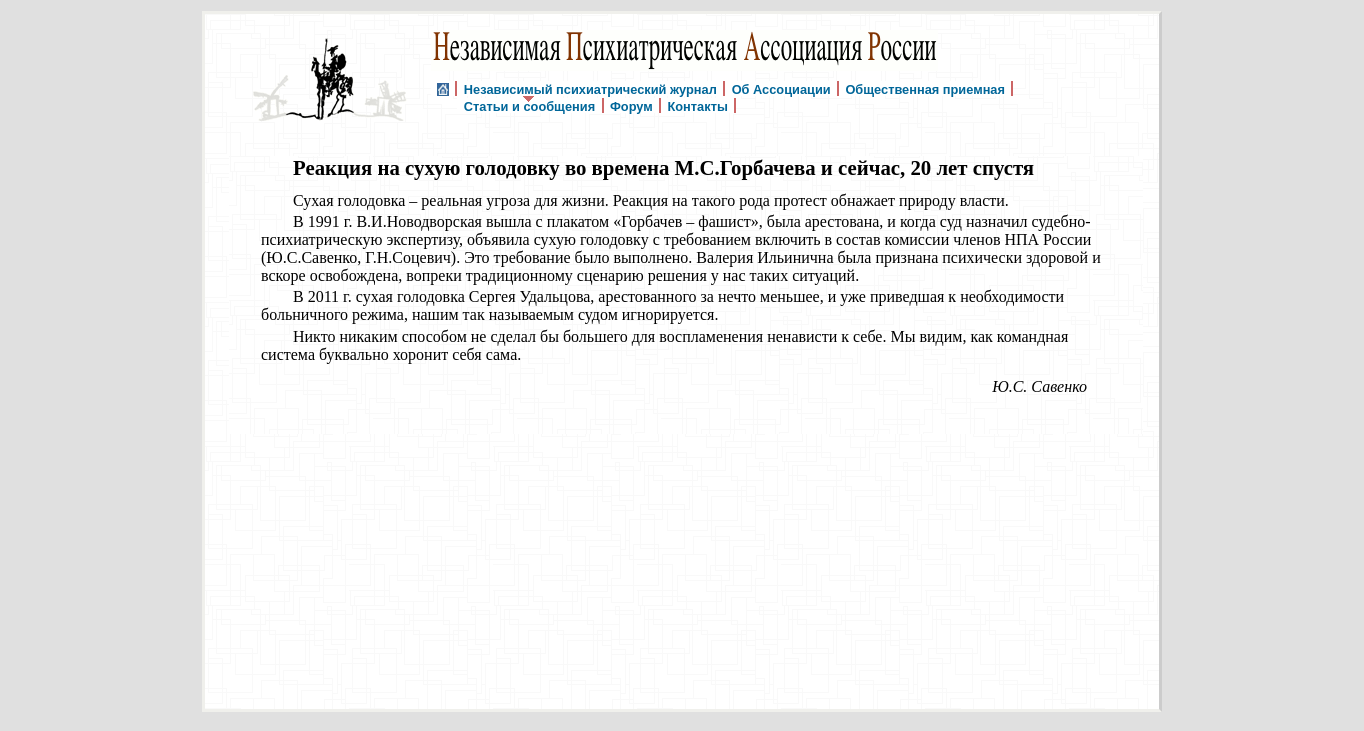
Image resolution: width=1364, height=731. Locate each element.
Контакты (697, 105)
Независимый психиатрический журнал (590, 88)
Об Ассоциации (781, 88)
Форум (631, 105)
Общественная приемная (925, 88)
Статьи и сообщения (529, 105)
